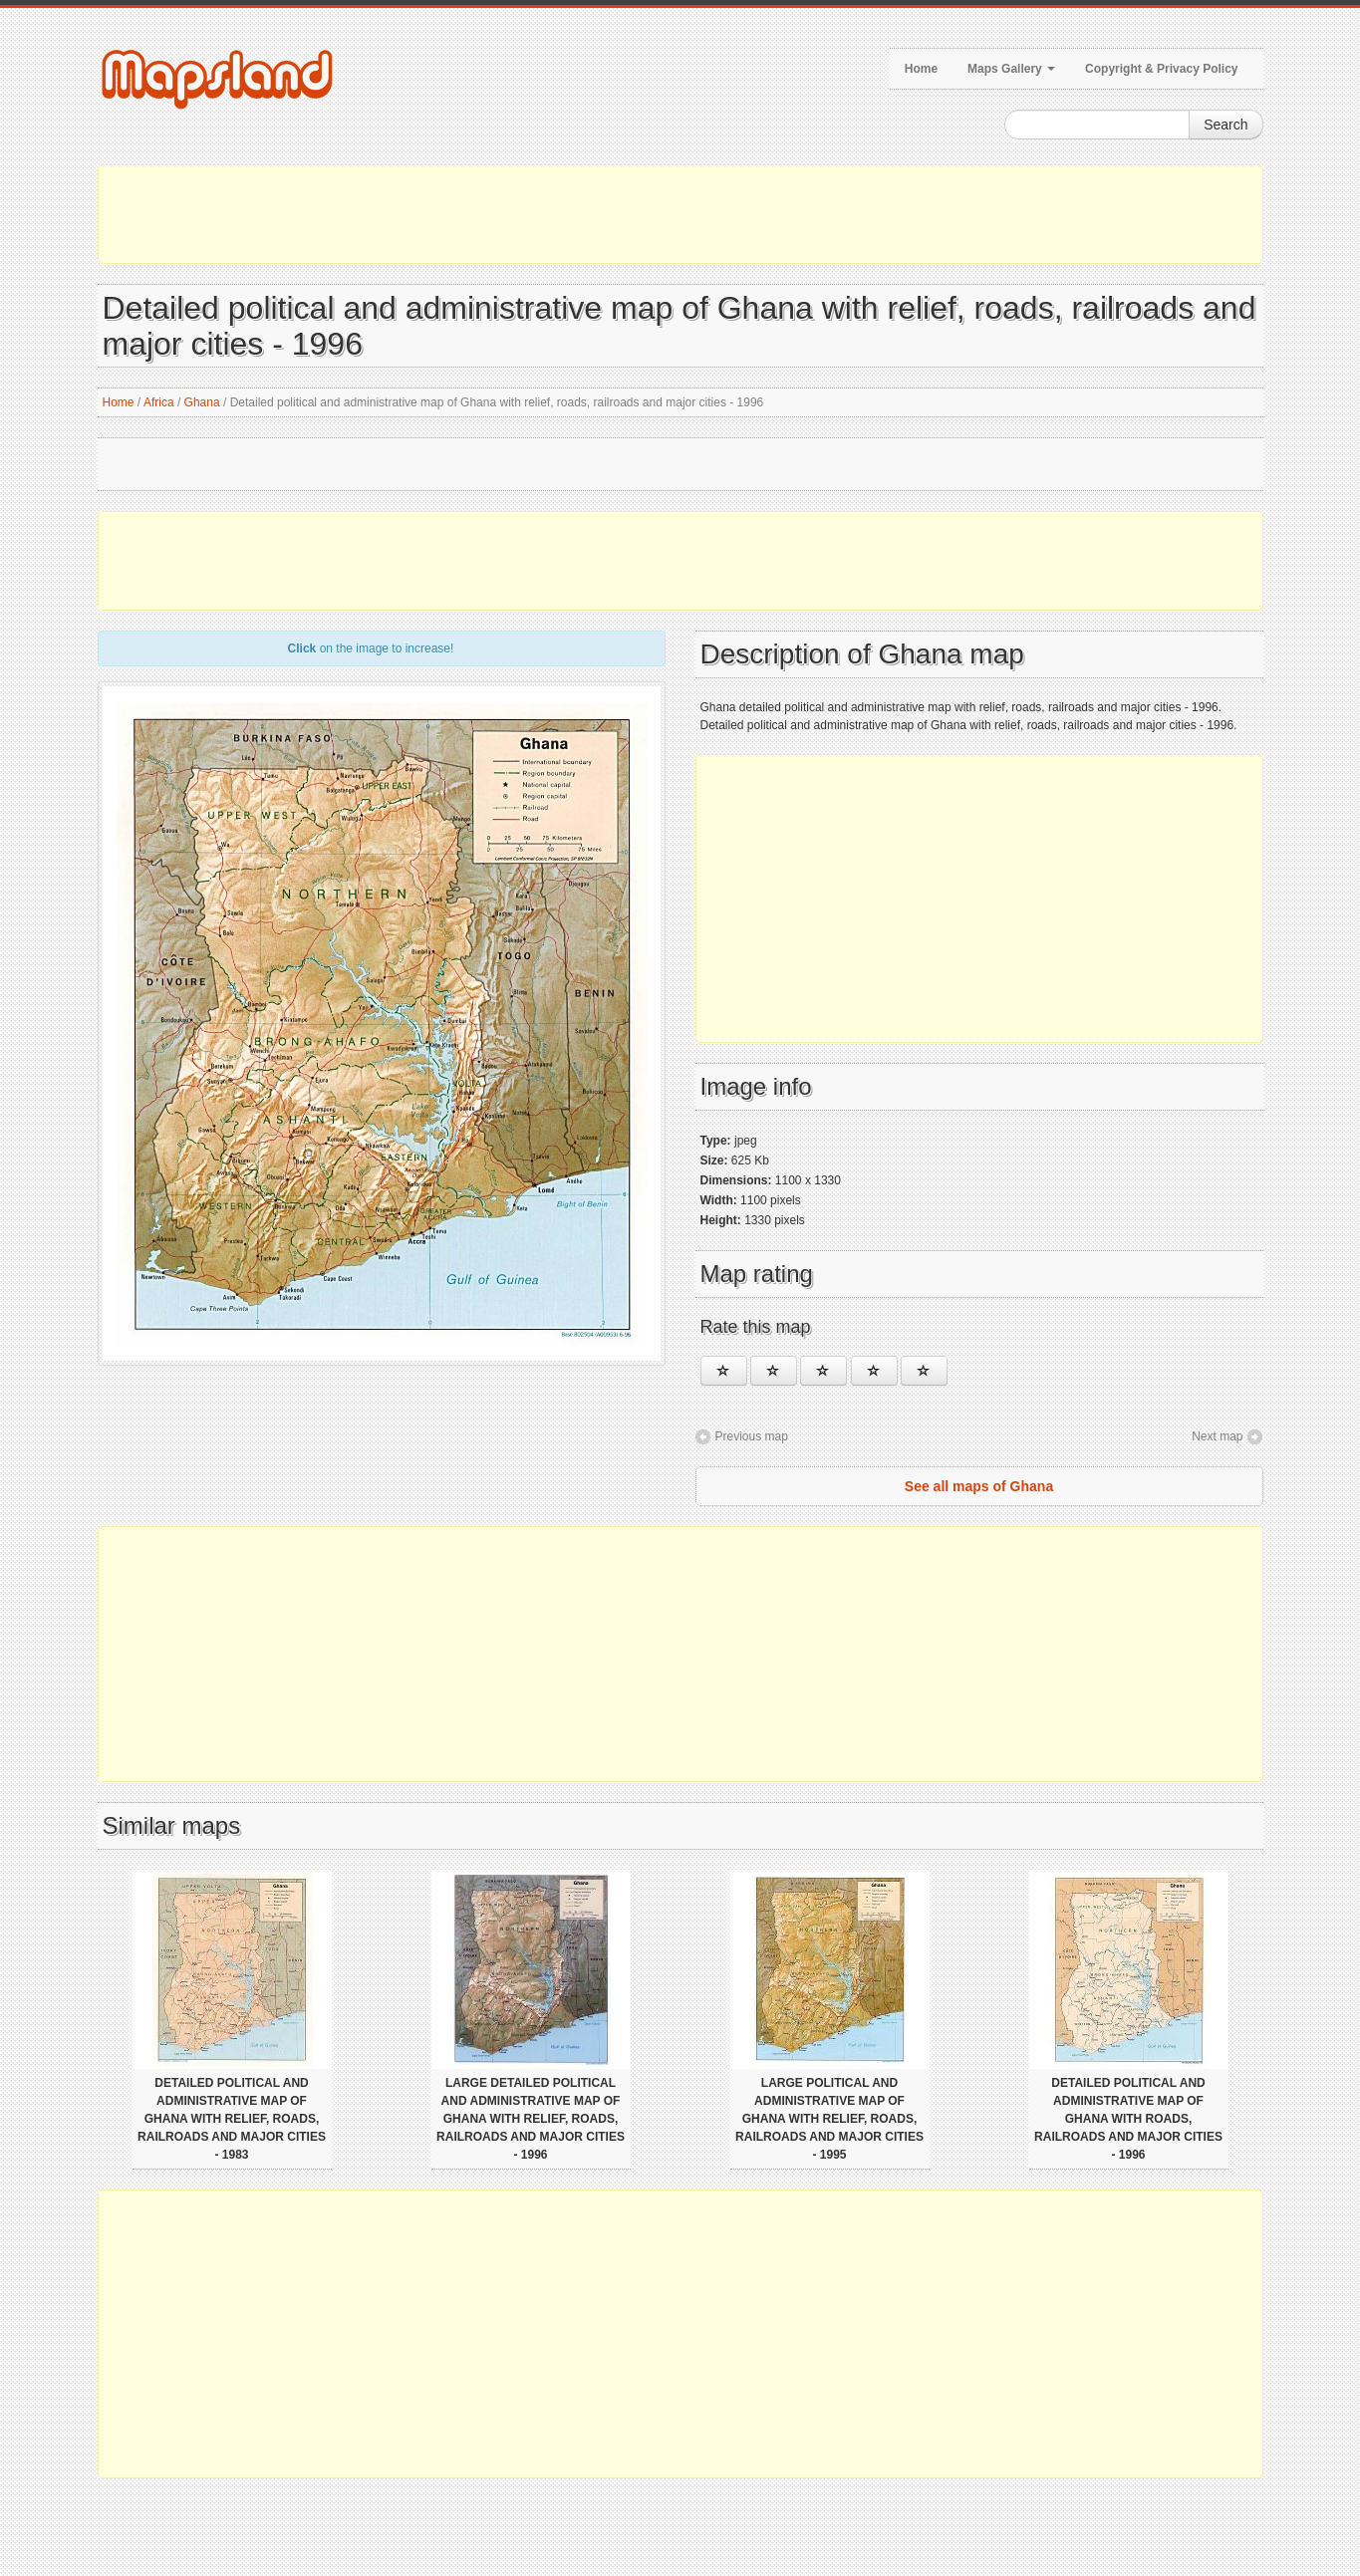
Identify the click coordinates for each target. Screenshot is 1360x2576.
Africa (158, 402)
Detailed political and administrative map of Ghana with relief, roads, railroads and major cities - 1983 (231, 2119)
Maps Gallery (1011, 69)
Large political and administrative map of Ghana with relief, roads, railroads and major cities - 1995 (829, 2119)
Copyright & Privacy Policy (1161, 69)
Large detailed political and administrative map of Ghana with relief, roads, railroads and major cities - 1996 (530, 2119)
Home (921, 69)
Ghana (202, 402)
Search (1225, 124)
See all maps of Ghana (979, 1486)
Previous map (751, 1436)
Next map (1217, 1436)
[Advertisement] (680, 214)
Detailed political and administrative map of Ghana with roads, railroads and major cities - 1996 (1128, 2119)
